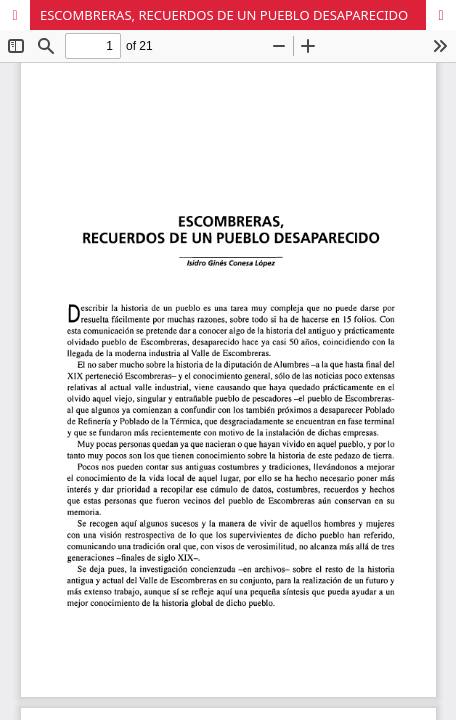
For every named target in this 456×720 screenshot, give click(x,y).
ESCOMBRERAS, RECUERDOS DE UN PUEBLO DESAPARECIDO (224, 15)
